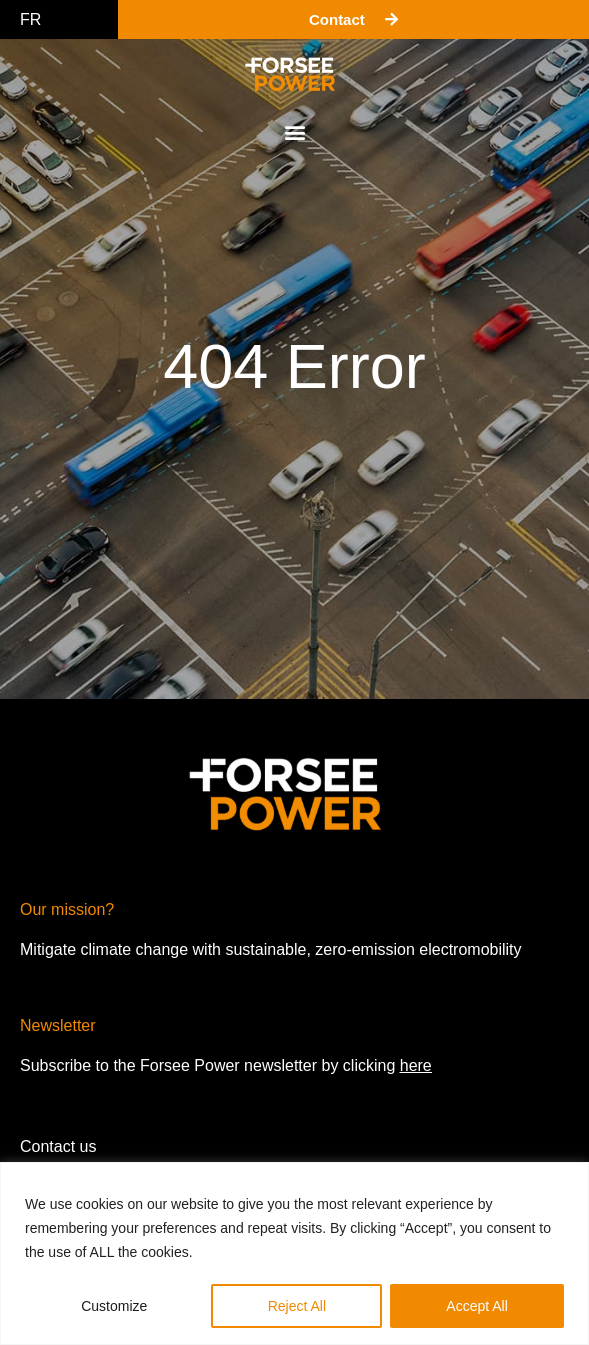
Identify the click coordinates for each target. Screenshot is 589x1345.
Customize (114, 1306)
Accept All (476, 1306)
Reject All (297, 1306)
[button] (294, 131)
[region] (294, 1253)
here (416, 1065)
